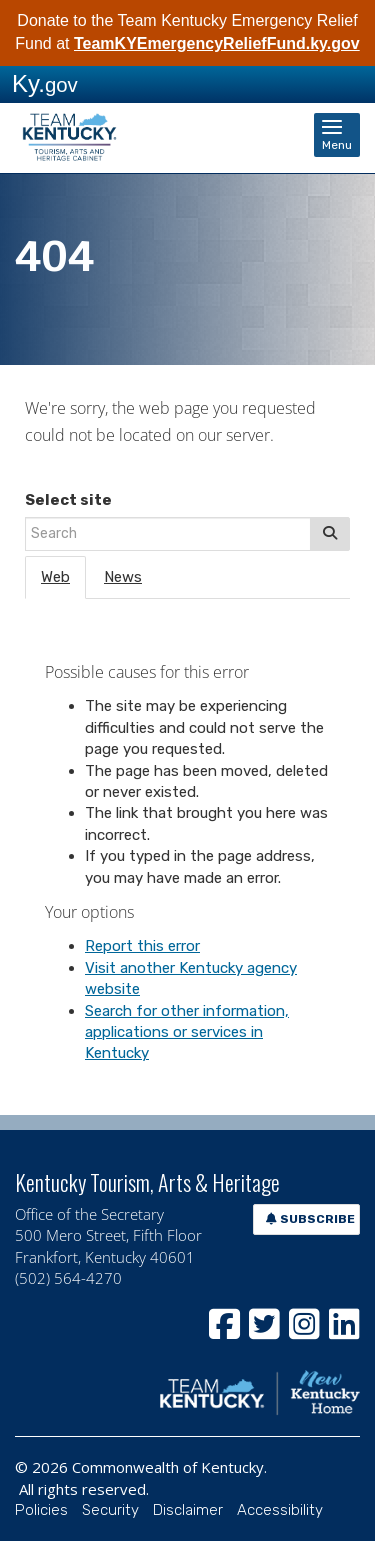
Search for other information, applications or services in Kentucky (187, 1032)
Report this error (142, 946)
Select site (68, 500)
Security (110, 1510)
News (123, 577)
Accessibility (280, 1510)
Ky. (45, 83)
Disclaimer (188, 1510)
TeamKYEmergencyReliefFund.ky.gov (217, 43)
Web (55, 577)
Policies (41, 1510)
